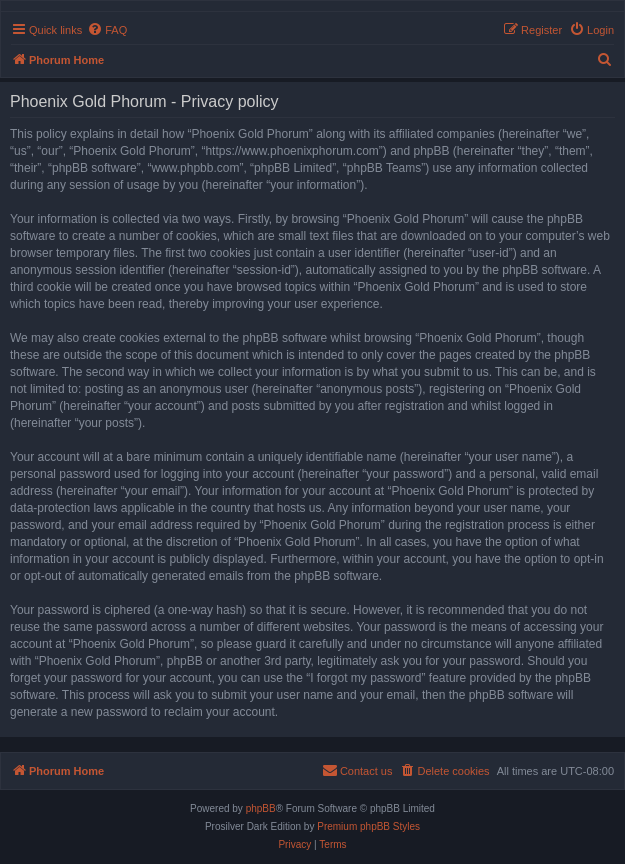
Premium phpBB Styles (368, 826)
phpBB (261, 808)
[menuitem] (107, 30)
